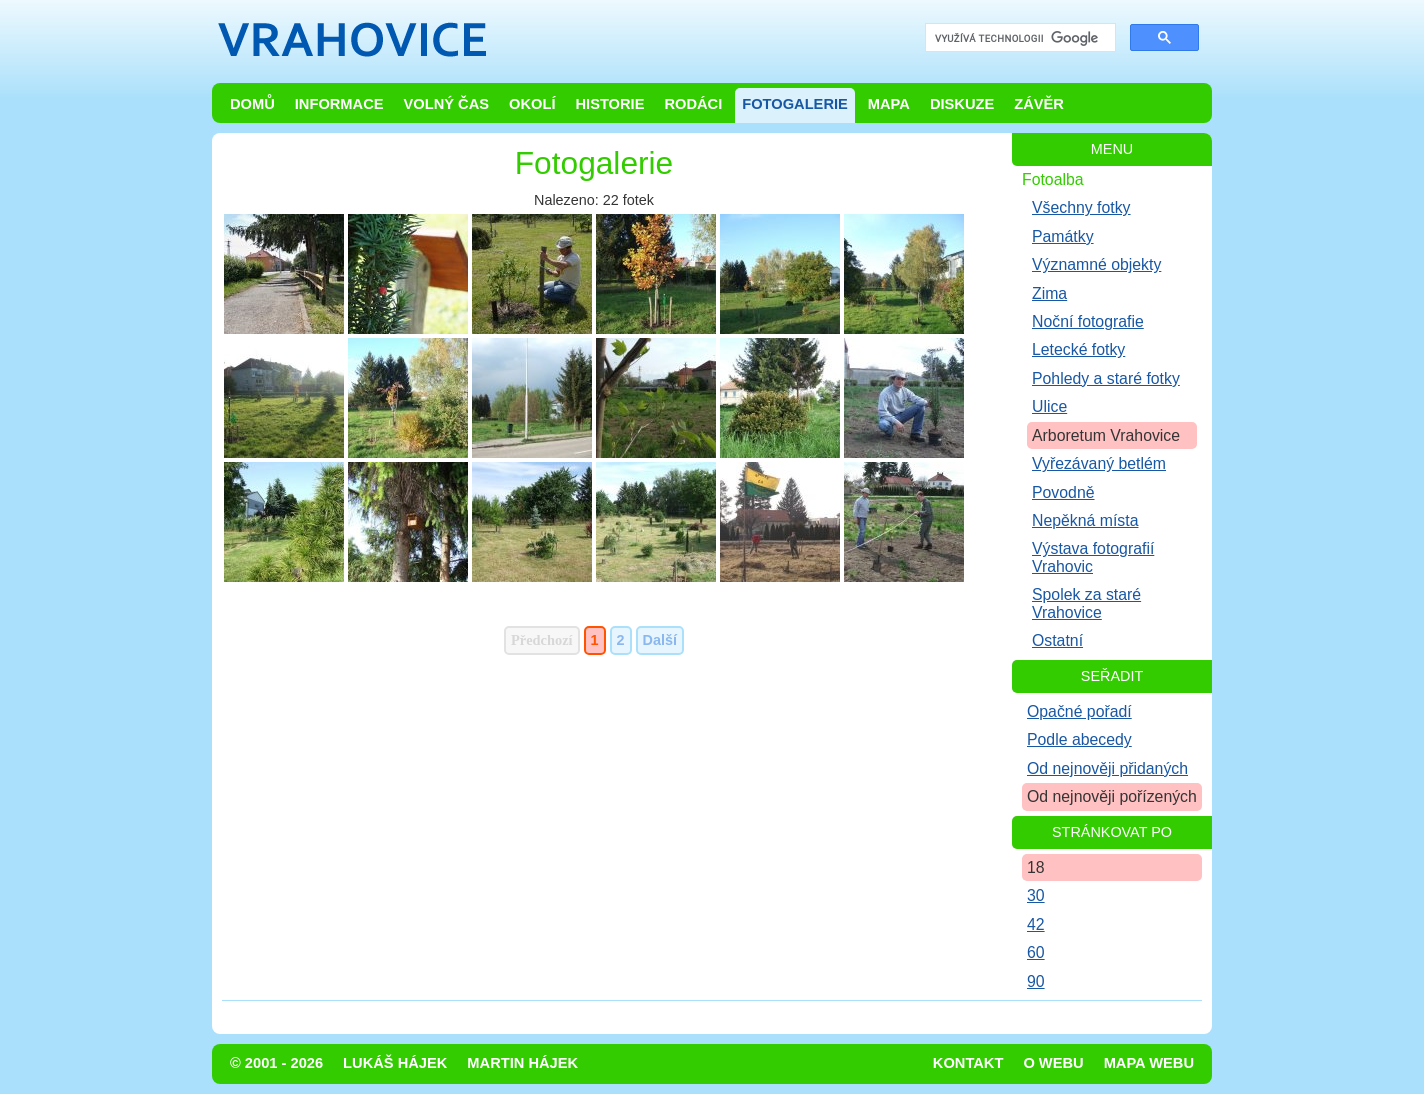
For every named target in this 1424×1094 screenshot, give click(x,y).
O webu (1053, 1063)
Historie (609, 104)
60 (1036, 952)
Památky (1063, 236)
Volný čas (447, 104)
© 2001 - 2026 (276, 1063)
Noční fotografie (1088, 321)
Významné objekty (1096, 264)
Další (660, 640)
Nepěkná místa (1085, 520)
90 (1036, 981)
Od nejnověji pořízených (1112, 796)
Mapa (889, 104)
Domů (252, 104)
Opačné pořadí (1079, 711)
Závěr (1039, 104)
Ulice (1049, 406)
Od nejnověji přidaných (1107, 768)
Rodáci (693, 104)
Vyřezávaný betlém (1099, 463)
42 (1036, 924)
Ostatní (1057, 640)
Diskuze (962, 104)
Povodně (1063, 492)
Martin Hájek (522, 1063)
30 (1036, 895)
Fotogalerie (795, 104)
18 (1036, 867)
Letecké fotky (1078, 349)
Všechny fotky (1081, 207)
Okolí (532, 104)
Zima (1049, 293)
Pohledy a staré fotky (1106, 378)
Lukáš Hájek (395, 1063)
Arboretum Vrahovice (1106, 435)
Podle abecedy (1079, 739)
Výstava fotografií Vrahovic (1093, 557)
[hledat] (1018, 38)
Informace (339, 104)
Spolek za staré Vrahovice (1086, 603)
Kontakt (968, 1063)
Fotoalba (1053, 179)
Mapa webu (1149, 1063)
